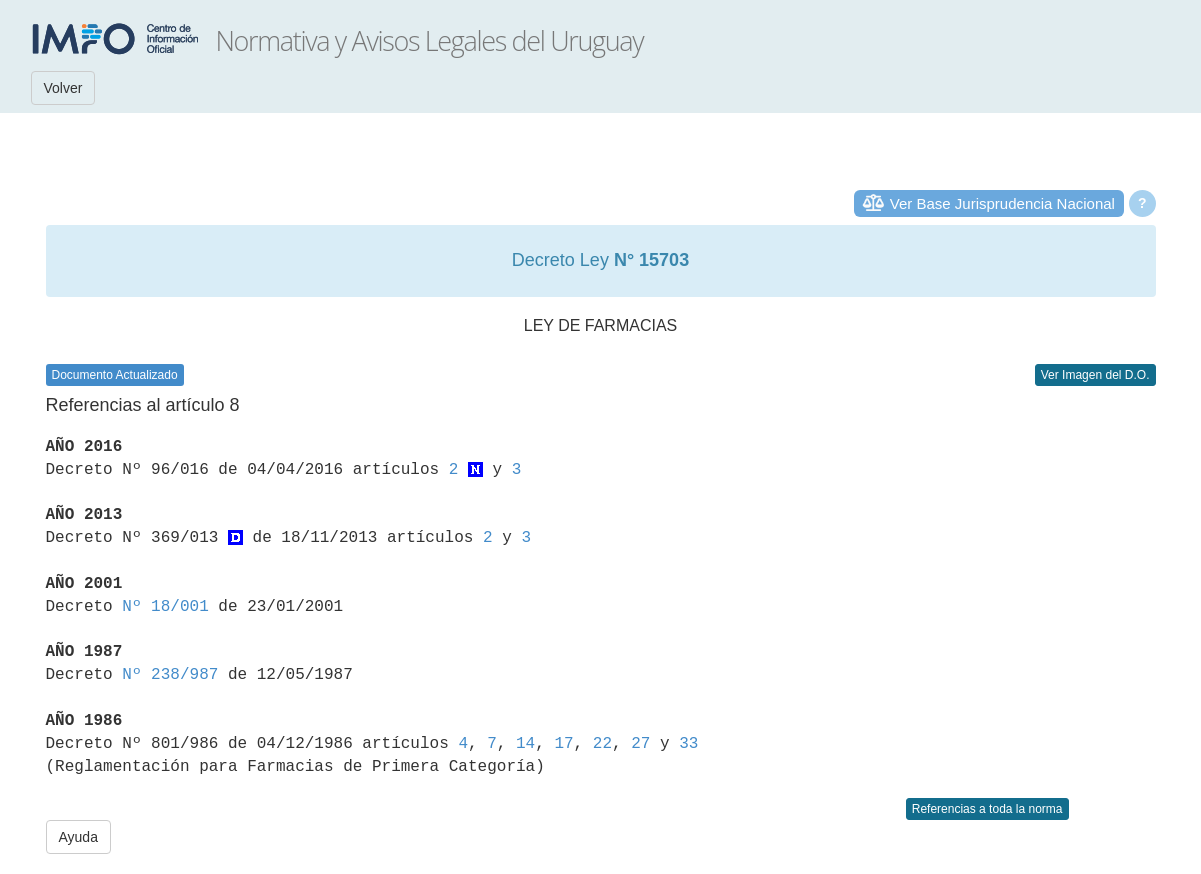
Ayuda (78, 837)
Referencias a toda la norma (987, 809)
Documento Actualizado (115, 375)
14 (525, 744)
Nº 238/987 (170, 675)
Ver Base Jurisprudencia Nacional (1002, 203)
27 (640, 744)
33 (688, 744)
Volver (63, 88)
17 (563, 744)
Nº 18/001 (165, 607)
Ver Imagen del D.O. (1095, 375)
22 (602, 744)
